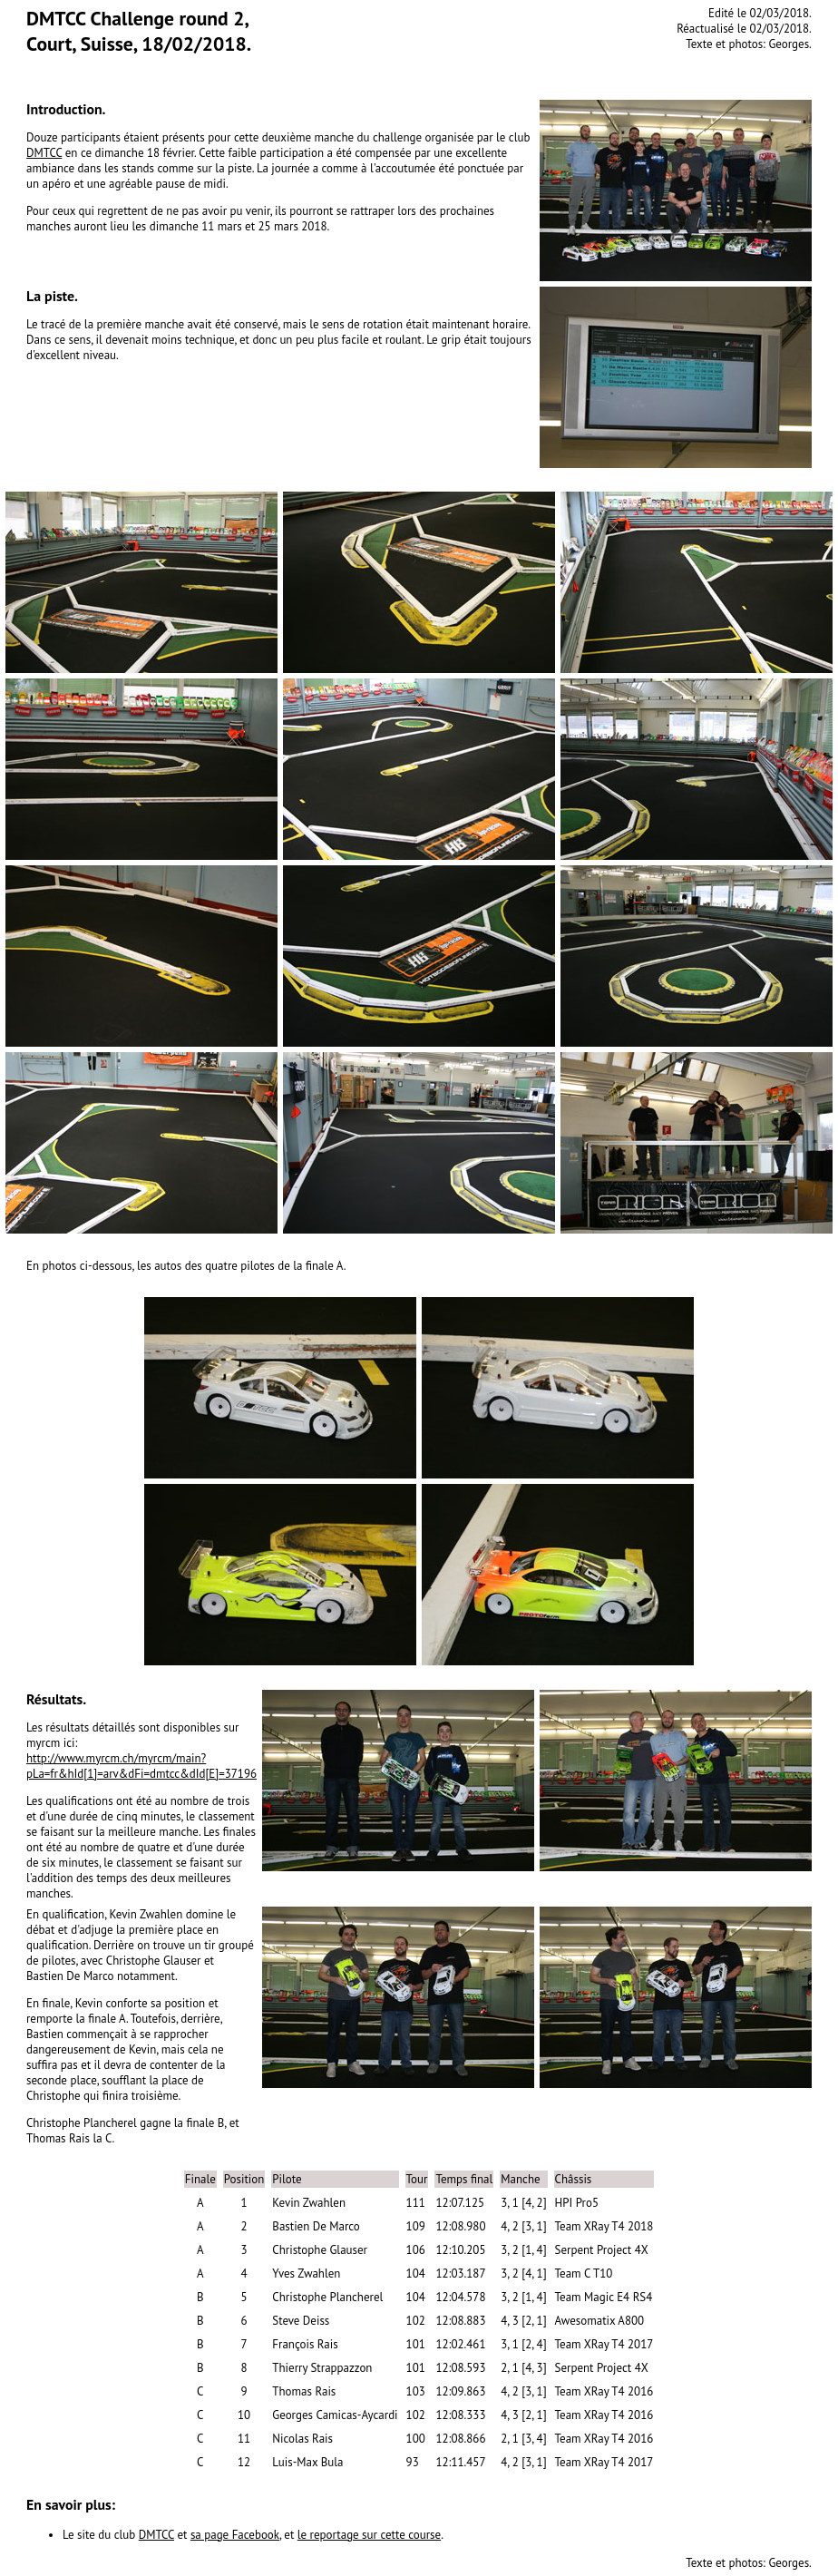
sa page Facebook (234, 2534)
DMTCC (44, 153)
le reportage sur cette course (369, 2534)
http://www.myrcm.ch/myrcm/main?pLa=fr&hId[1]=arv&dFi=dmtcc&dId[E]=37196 (141, 1766)
